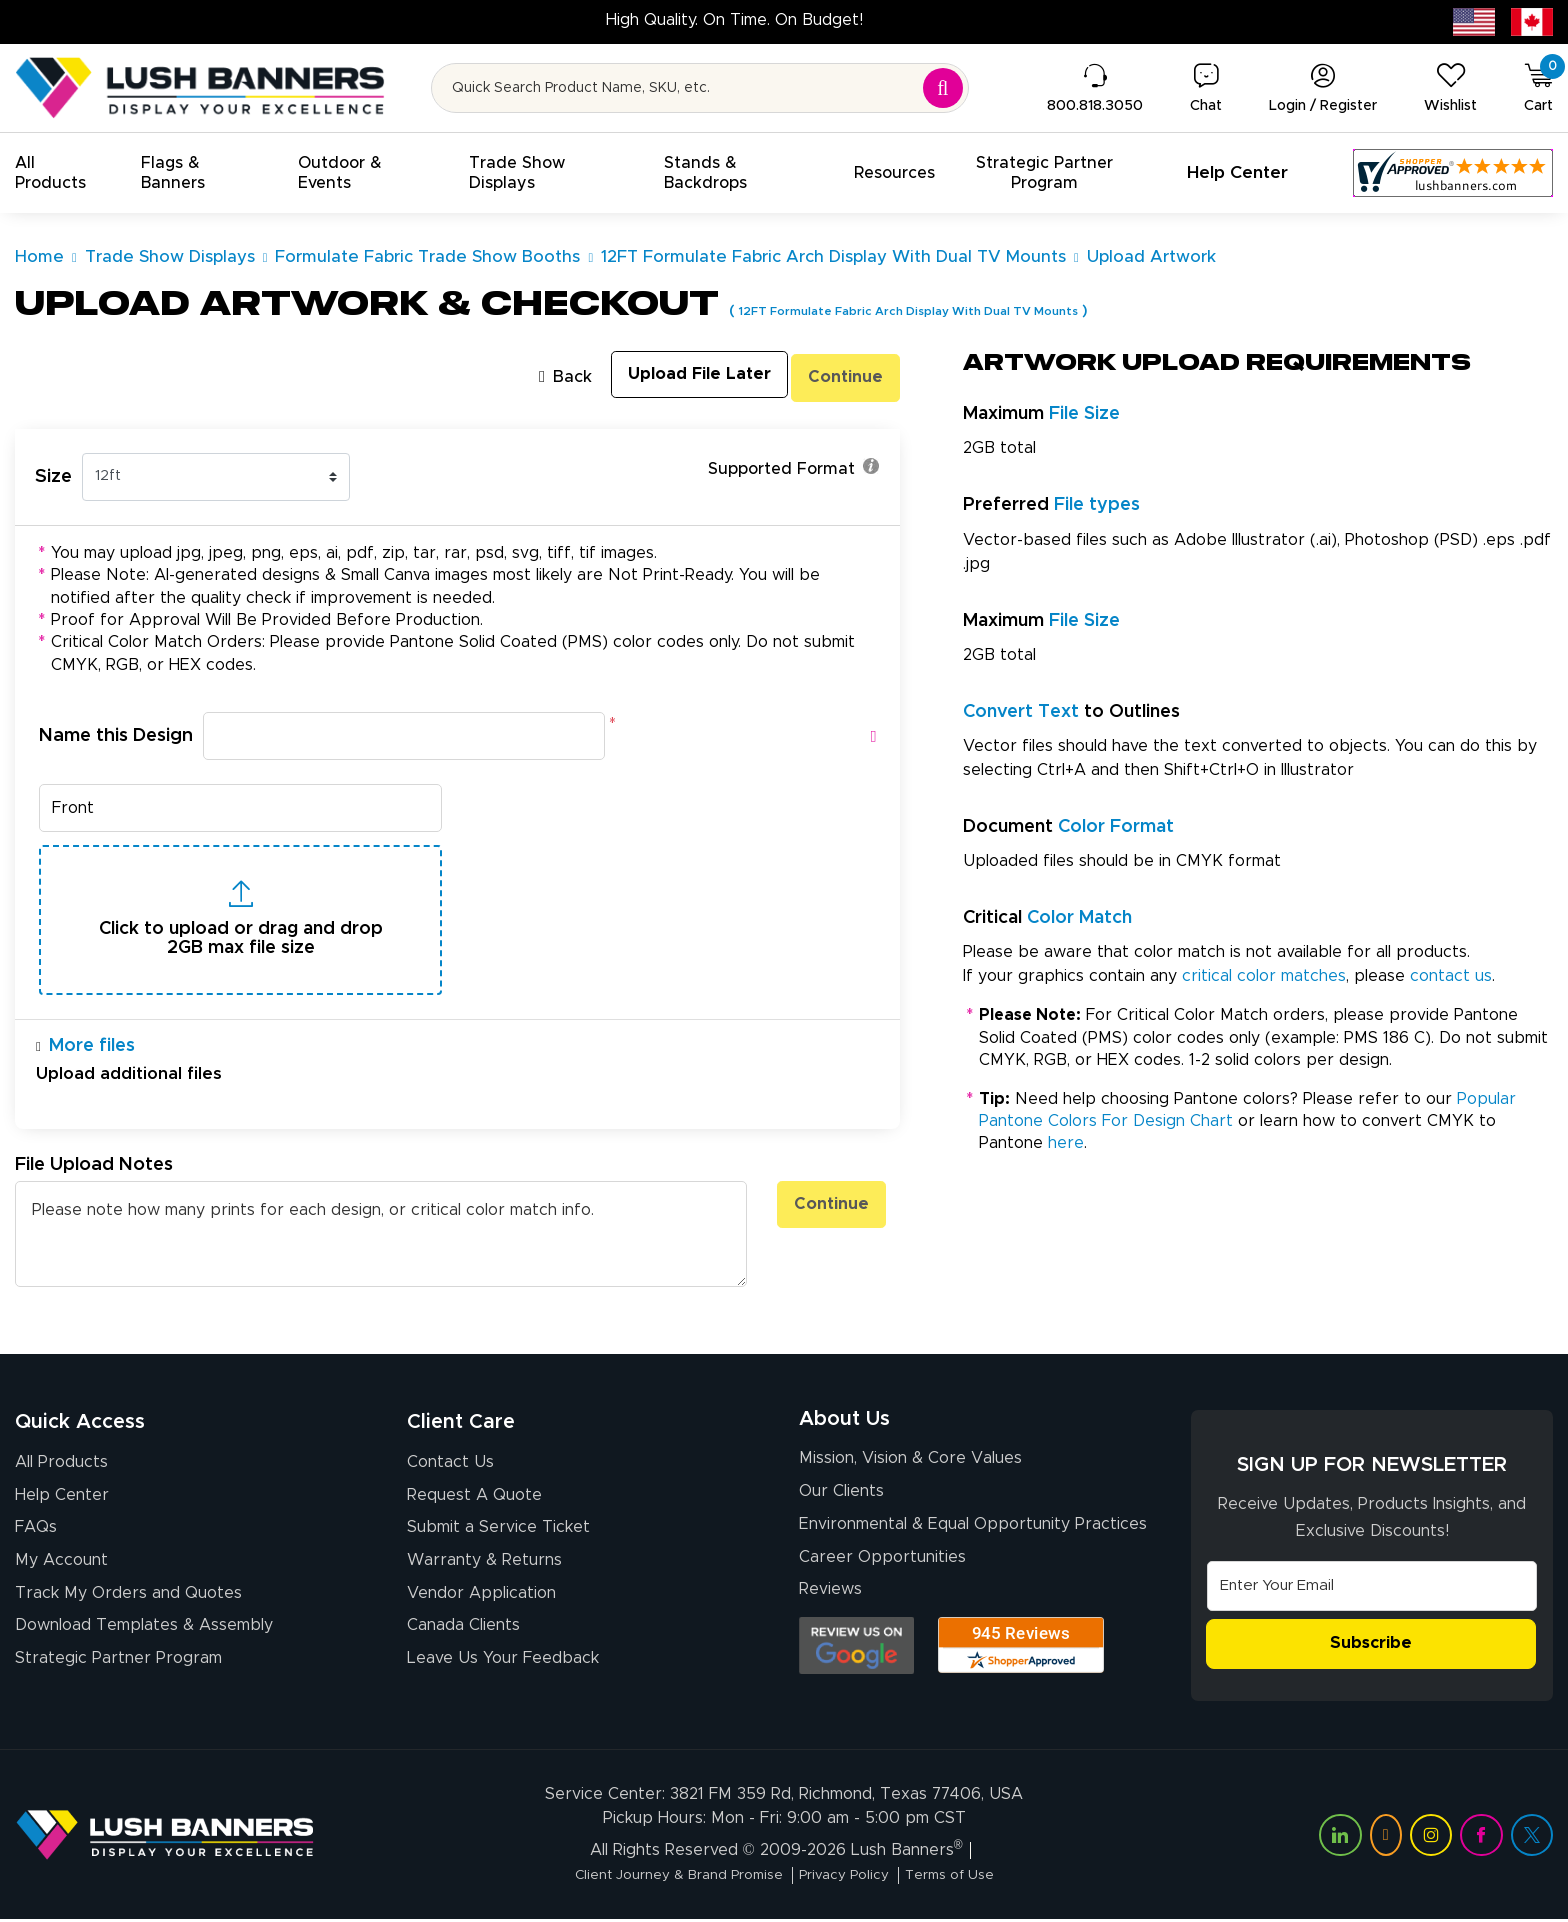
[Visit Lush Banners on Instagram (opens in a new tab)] (1431, 1838)
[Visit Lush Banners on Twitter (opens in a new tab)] (1532, 1838)
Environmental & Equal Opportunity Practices (973, 1536)
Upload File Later (673, 376)
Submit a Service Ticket (498, 1533)
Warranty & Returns (484, 1568)
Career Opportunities (882, 1572)
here (1066, 1143)
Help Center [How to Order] (62, 1498)
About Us (844, 1423)
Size (53, 472)
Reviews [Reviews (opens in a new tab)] (830, 1607)
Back (524, 375)
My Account (61, 1568)
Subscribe (1371, 1646)
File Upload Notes (94, 1165)
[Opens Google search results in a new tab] (856, 1663)
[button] (63, 173)
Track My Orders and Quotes (128, 1604)
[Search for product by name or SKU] (700, 88)
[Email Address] (1372, 1587)
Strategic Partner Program (118, 1674)
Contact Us (450, 1463)
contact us (1451, 976)
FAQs (36, 1533)
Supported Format (793, 468)
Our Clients (841, 1501)
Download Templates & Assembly (144, 1639)
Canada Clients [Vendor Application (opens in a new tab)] (463, 1639)
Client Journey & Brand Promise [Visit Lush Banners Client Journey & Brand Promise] (663, 1878)
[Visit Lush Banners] (165, 1837)
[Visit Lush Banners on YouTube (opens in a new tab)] (1386, 1838)
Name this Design (116, 731)
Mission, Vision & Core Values (910, 1466)
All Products (61, 1463)
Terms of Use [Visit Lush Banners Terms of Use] (974, 1878)
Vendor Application (481, 1604)
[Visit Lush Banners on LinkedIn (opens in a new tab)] (1340, 1838)
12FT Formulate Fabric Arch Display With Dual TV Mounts (951, 310)
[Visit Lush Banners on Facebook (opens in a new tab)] (1481, 1838)
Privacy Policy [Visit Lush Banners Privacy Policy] (853, 1878)
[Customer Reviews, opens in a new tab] (1453, 173)
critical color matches (1264, 976)
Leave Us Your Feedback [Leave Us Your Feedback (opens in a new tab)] (503, 1674)
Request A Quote (474, 1498)
